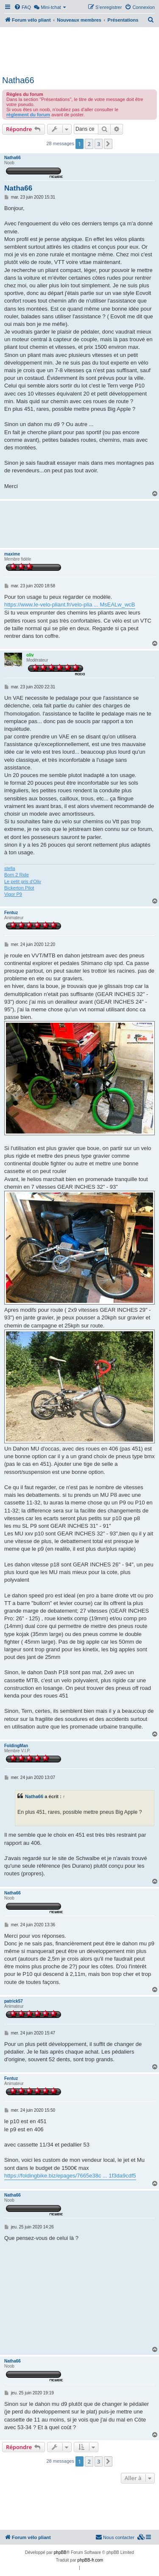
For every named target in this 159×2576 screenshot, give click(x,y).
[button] (108, 144)
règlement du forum (28, 114)
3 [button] (98, 144)
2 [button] (88, 144)
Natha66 (18, 80)
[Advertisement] (79, 50)
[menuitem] (22, 7)
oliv (29, 655)
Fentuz (11, 912)
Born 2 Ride (16, 874)
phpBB (60, 2552)
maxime (12, 554)
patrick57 (13, 2001)
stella (9, 868)
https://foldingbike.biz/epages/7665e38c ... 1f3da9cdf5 (70, 2175)
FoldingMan (16, 1745)
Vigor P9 (13, 894)
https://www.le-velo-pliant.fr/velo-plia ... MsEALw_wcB (69, 604)
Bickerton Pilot (19, 887)
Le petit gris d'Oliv (22, 881)
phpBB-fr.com (90, 2560)
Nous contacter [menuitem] (114, 2537)
